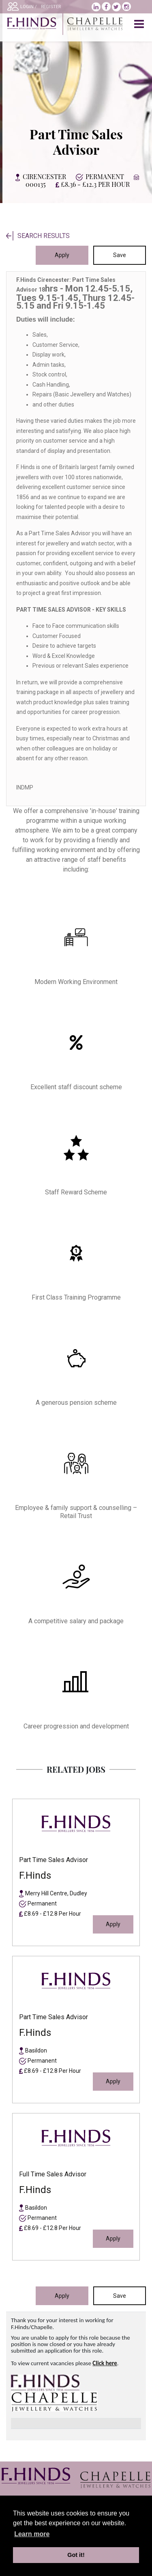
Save (119, 255)
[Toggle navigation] (140, 24)
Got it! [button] (75, 2555)
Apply (62, 255)
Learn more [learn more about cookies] (31, 2534)
